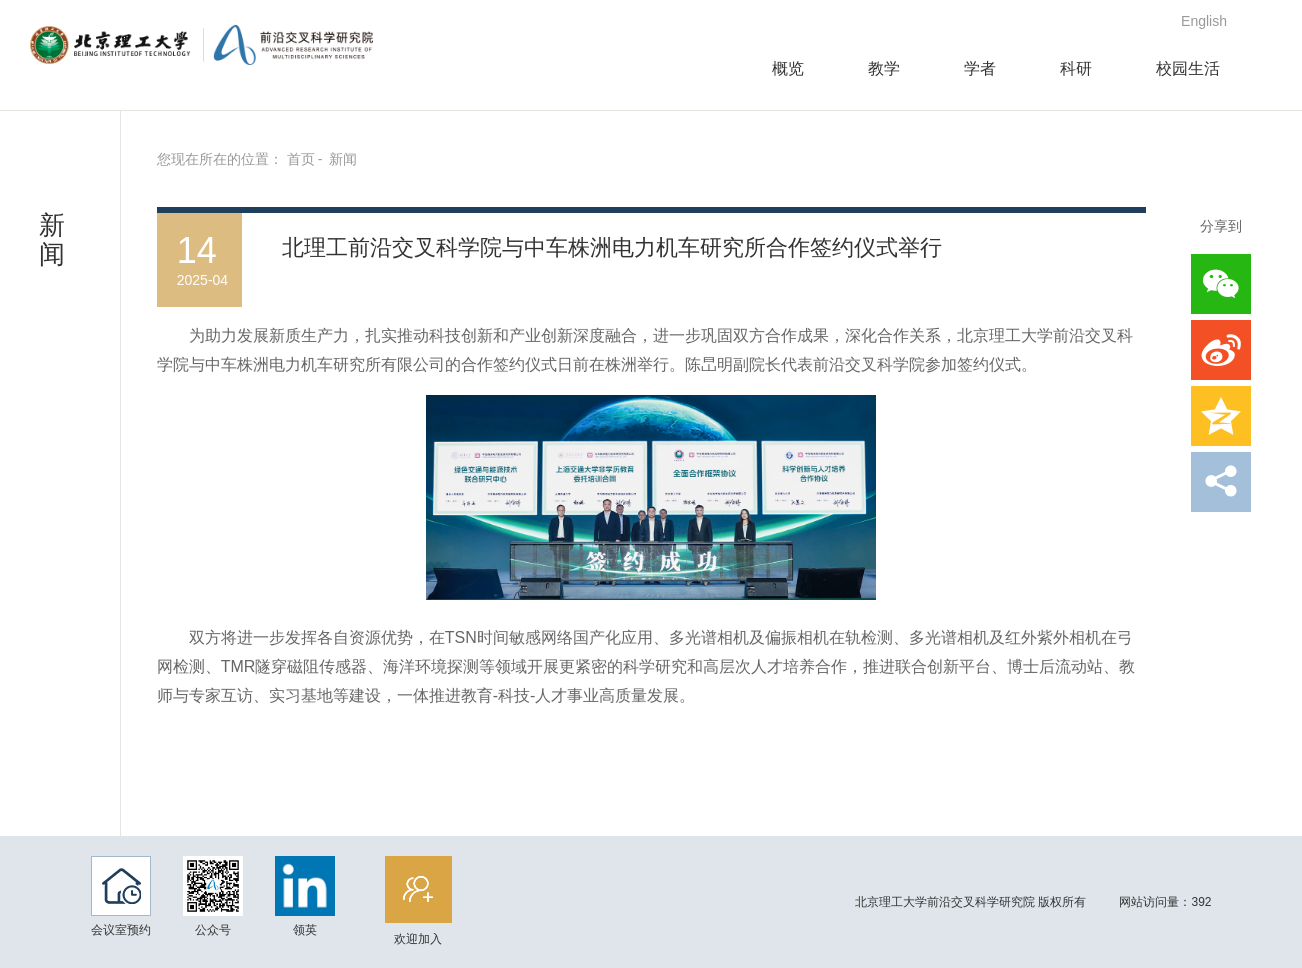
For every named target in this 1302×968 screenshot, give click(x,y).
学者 (980, 68)
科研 (1076, 68)
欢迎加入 (447, 901)
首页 (301, 159)
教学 (884, 68)
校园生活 (1188, 68)
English (1204, 21)
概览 (788, 68)
